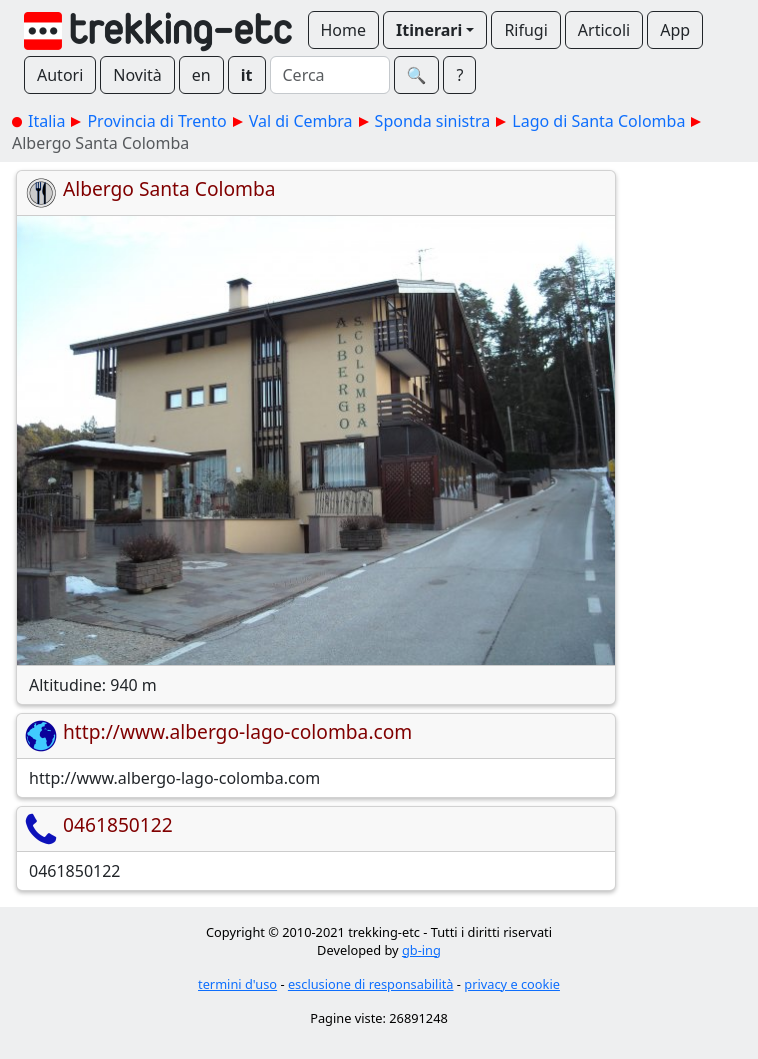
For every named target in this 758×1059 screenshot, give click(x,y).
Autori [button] (60, 75)
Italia (46, 121)
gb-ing (421, 950)
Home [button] (344, 30)
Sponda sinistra (433, 121)
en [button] (201, 75)
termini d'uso (237, 984)
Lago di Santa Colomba (598, 121)
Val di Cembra (301, 121)
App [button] (675, 30)
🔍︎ (417, 75)
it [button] (247, 75)
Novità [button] (137, 75)
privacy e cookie (512, 984)
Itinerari (429, 30)
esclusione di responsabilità (371, 984)
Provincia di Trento (156, 121)
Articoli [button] (604, 30)
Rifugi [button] (525, 30)
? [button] (459, 75)
